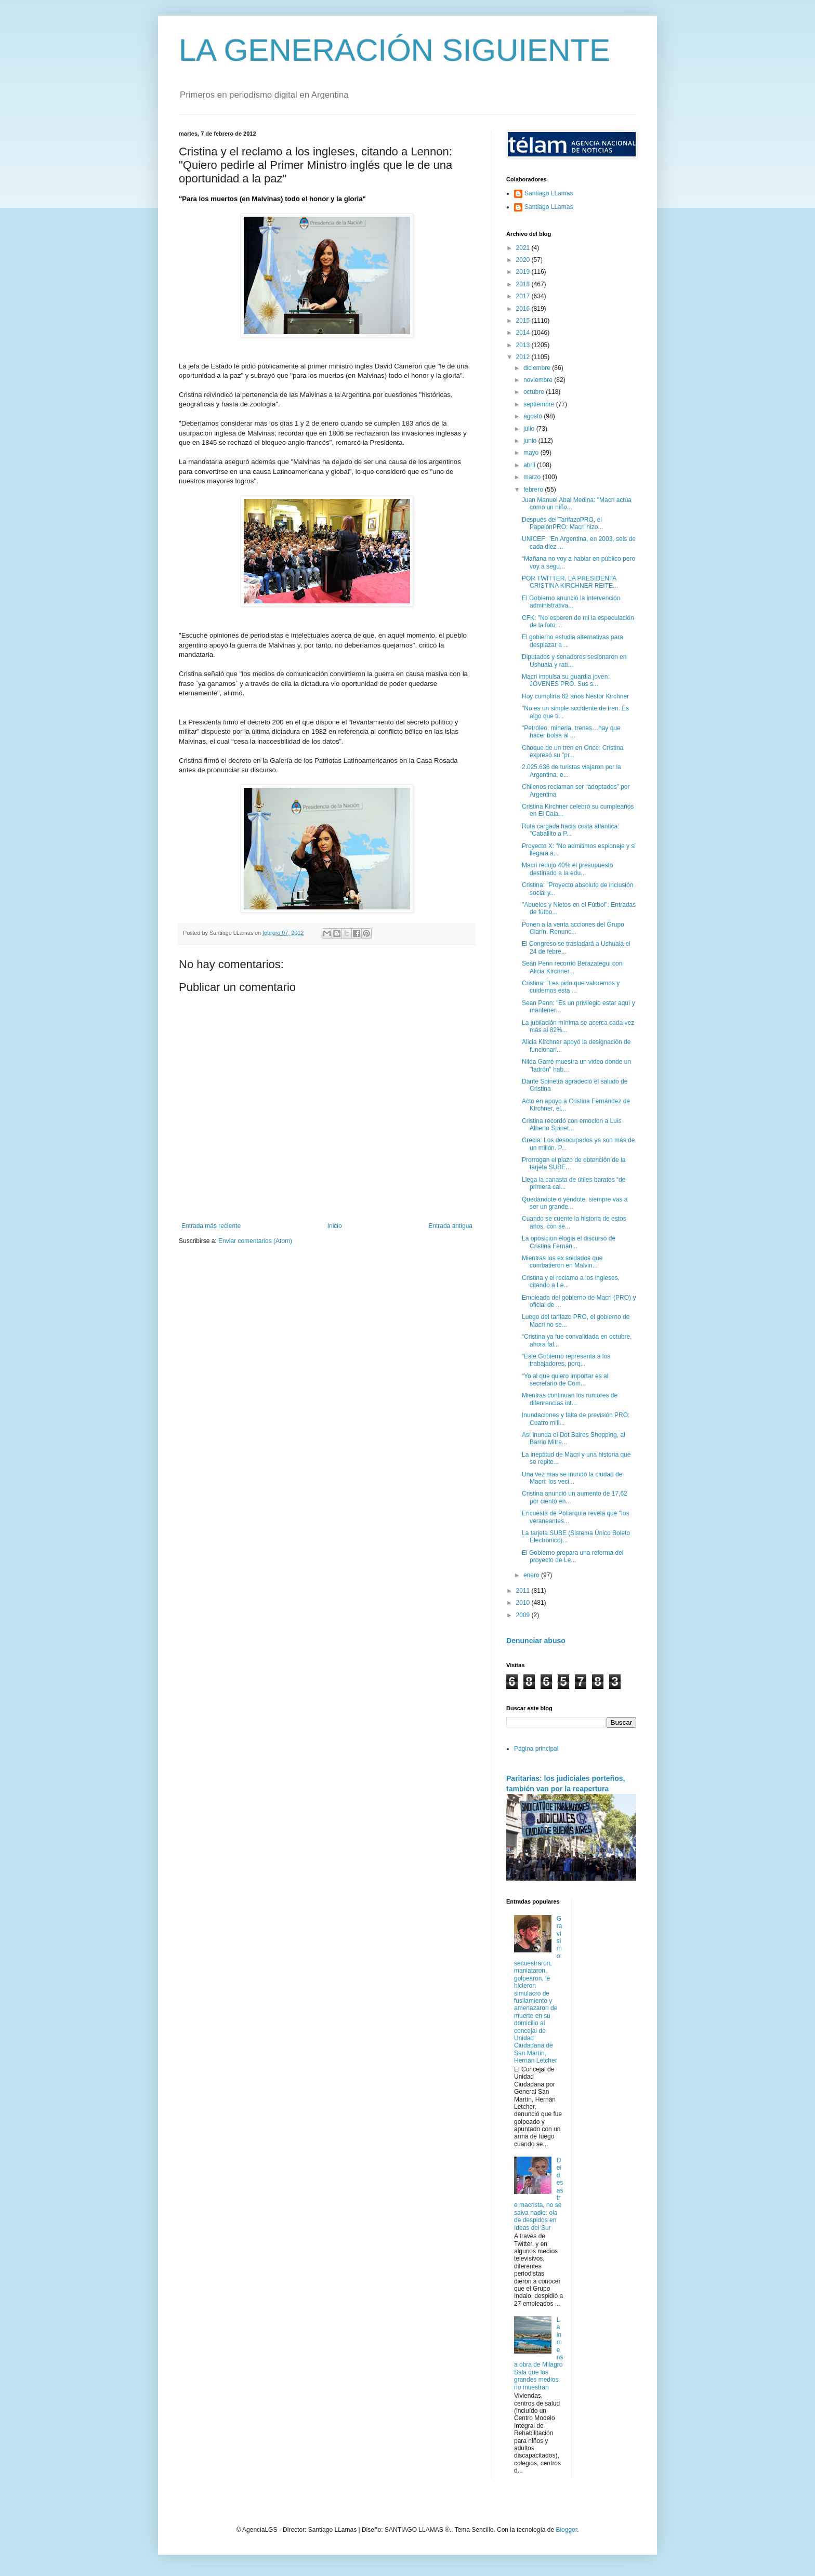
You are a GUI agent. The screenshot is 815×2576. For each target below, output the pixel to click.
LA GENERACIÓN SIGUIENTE (394, 50)
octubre (534, 391)
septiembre (539, 404)
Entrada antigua (450, 1226)
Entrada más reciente (211, 1226)
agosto (533, 416)
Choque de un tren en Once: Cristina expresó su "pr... (572, 751)
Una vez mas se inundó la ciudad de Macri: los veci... (572, 1478)
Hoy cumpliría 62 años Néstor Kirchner (575, 696)
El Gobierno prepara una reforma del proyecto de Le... (572, 1556)
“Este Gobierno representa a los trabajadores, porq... (566, 1360)
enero (532, 1575)
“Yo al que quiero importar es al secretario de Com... (565, 1379)
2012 (524, 357)
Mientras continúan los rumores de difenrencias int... (569, 1399)
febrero (534, 489)
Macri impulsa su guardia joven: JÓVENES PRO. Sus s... (566, 680)
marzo (533, 477)
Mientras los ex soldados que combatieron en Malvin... (562, 1261)
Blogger (566, 2529)
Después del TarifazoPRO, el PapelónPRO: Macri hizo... (562, 523)
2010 (524, 1602)
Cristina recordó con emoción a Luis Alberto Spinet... (571, 1124)
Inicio (334, 1226)
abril (530, 465)
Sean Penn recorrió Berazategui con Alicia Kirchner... (572, 967)
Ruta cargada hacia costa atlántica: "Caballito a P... (570, 830)
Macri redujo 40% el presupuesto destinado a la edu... (567, 869)
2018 (524, 284)
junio (530, 440)
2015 (524, 320)
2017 (524, 296)
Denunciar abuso (536, 1640)
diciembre (537, 368)
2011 (524, 1590)
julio (529, 428)
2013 (524, 345)
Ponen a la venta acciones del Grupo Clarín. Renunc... (573, 928)
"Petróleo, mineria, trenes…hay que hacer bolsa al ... (571, 731)
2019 (524, 271)
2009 (524, 1615)
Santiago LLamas (548, 193)
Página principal (536, 1748)
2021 (524, 248)
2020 (524, 259)
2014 (524, 332)
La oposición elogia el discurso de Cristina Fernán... (568, 1242)
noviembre (538, 380)
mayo (532, 452)
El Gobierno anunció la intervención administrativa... (571, 602)
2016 (524, 308)
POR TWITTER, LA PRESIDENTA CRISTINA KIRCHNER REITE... (570, 582)
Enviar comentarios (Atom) (255, 1241)
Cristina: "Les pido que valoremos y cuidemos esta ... (571, 987)
